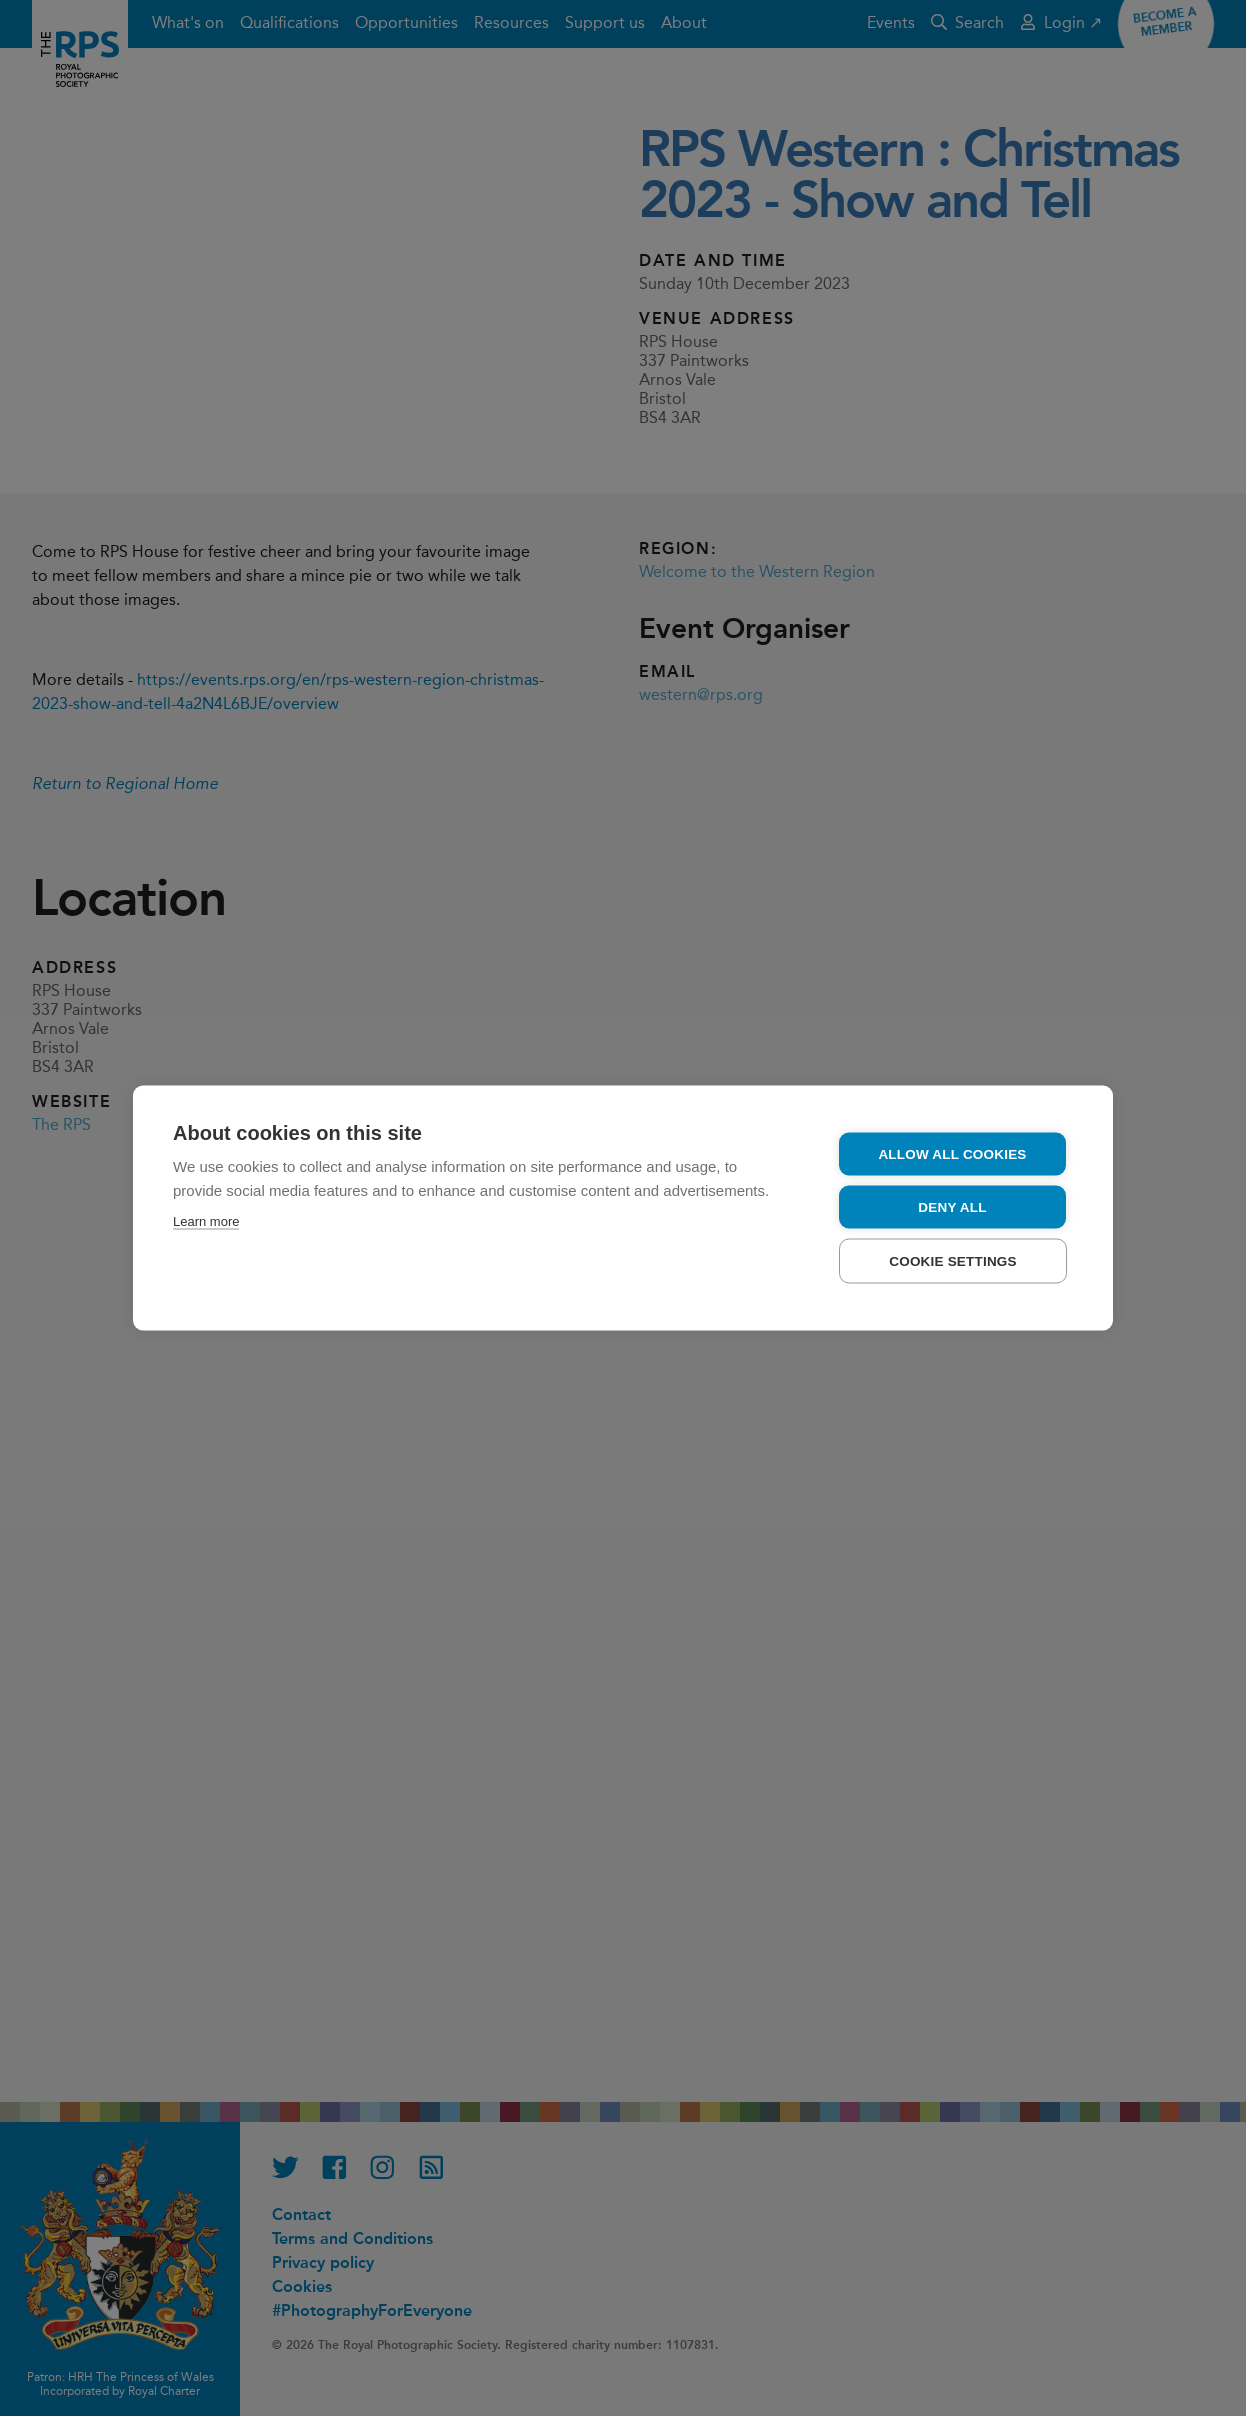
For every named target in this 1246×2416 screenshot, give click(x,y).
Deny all (952, 1207)
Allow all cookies (952, 1154)
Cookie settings (953, 1261)
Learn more (206, 1221)
